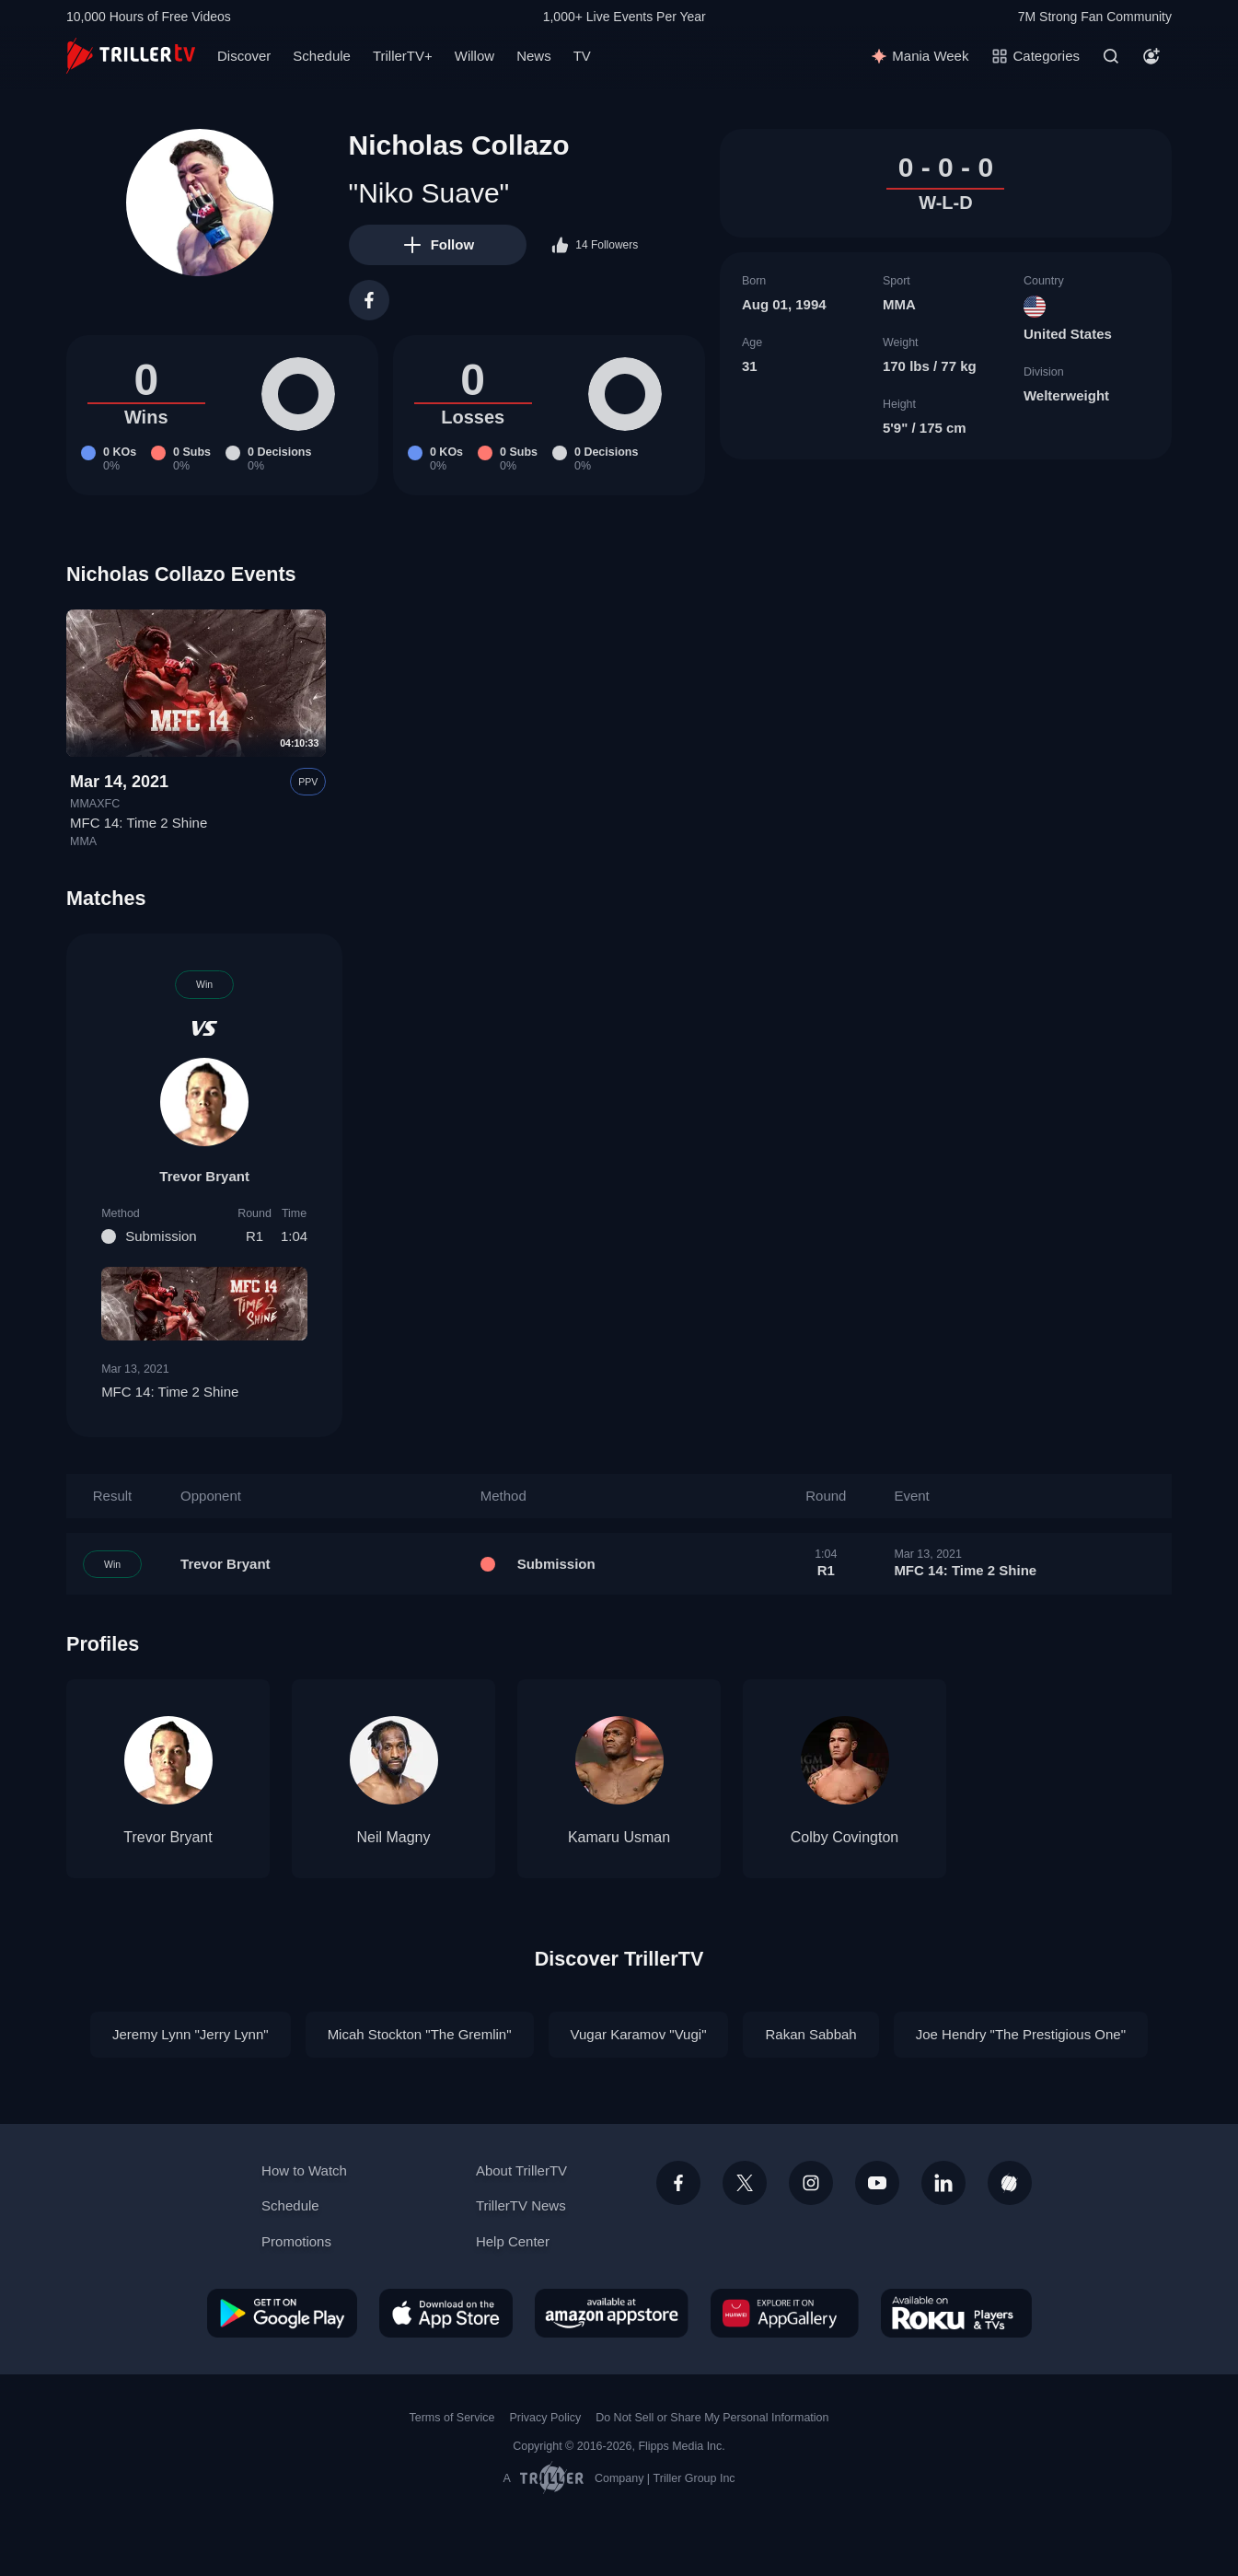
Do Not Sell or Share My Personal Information (712, 2417)
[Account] (1151, 56)
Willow (474, 56)
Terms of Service (452, 2417)
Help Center (513, 2241)
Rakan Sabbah (810, 2034)
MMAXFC (95, 803)
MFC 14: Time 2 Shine (138, 822)
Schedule (322, 56)
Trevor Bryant (204, 1176)
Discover (244, 56)
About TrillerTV (521, 2170)
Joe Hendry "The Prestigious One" (1021, 2034)
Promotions (296, 2241)
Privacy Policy (545, 2417)
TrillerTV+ (403, 56)
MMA (899, 304)
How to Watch (304, 2170)
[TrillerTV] (130, 55)
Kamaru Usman (619, 1837)
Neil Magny (393, 1837)
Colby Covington (844, 1837)
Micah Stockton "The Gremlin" (420, 2034)
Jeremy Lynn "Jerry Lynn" (190, 2034)
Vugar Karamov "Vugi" (639, 2034)
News (533, 56)
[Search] (1111, 56)
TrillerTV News (521, 2205)
